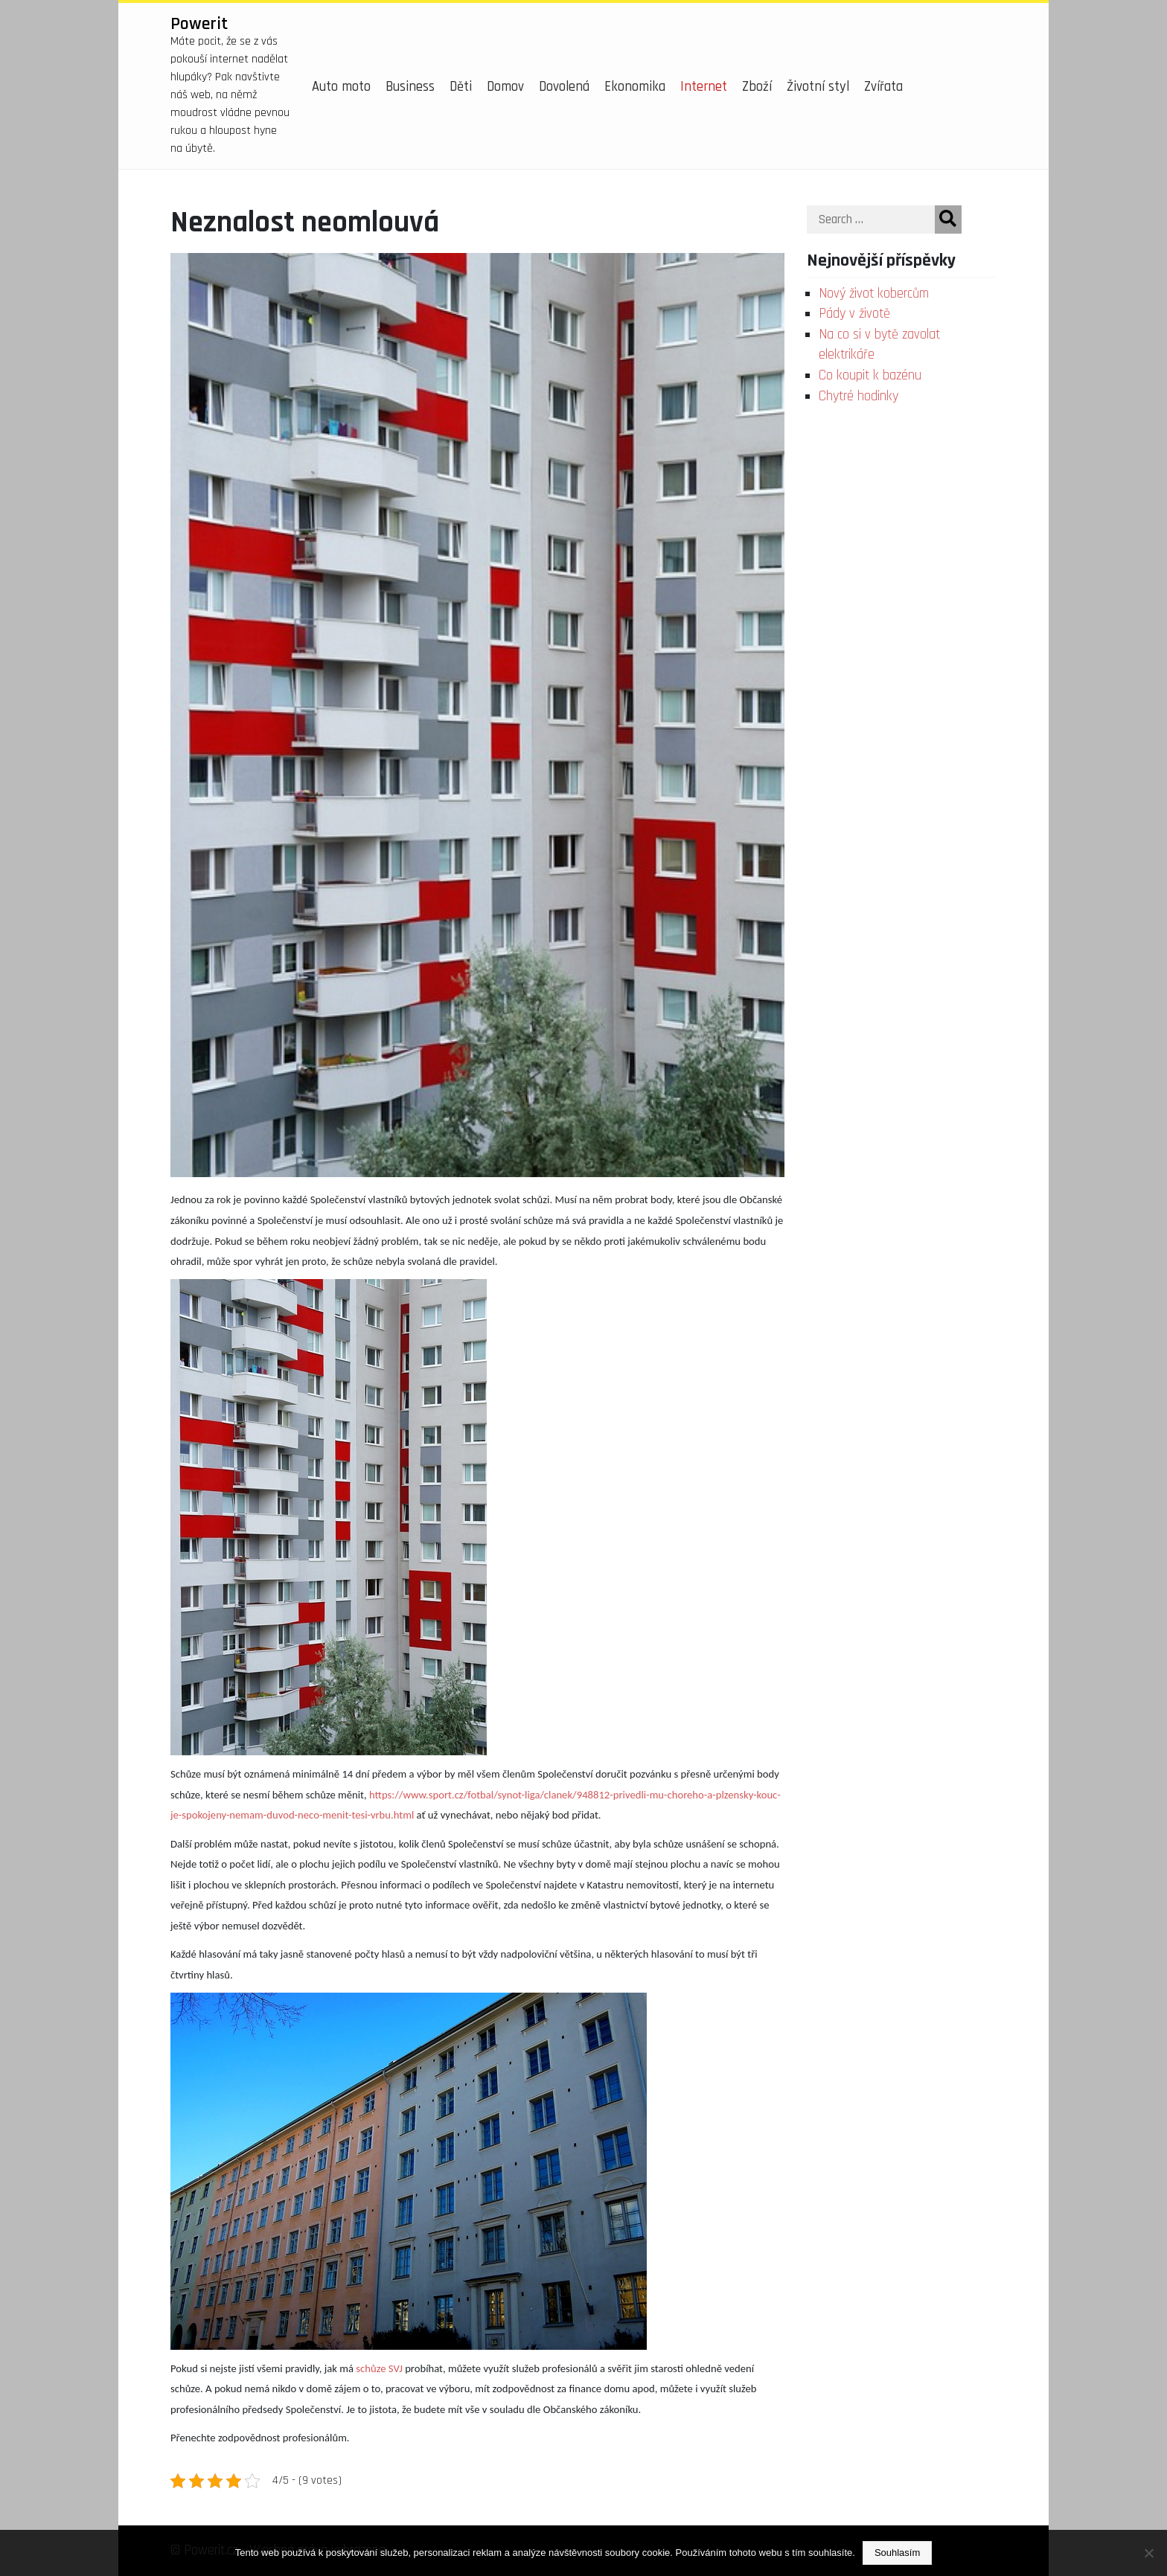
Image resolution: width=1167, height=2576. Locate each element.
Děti (461, 86)
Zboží (757, 86)
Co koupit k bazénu (870, 375)
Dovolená (564, 86)
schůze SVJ (379, 2368)
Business (410, 86)
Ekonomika (634, 86)
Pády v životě (854, 313)
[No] (1148, 2552)
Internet (703, 86)
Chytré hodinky (858, 396)
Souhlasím (897, 2552)
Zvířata (883, 86)
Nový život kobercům (874, 293)
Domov (505, 86)
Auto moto (341, 86)
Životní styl (818, 86)
